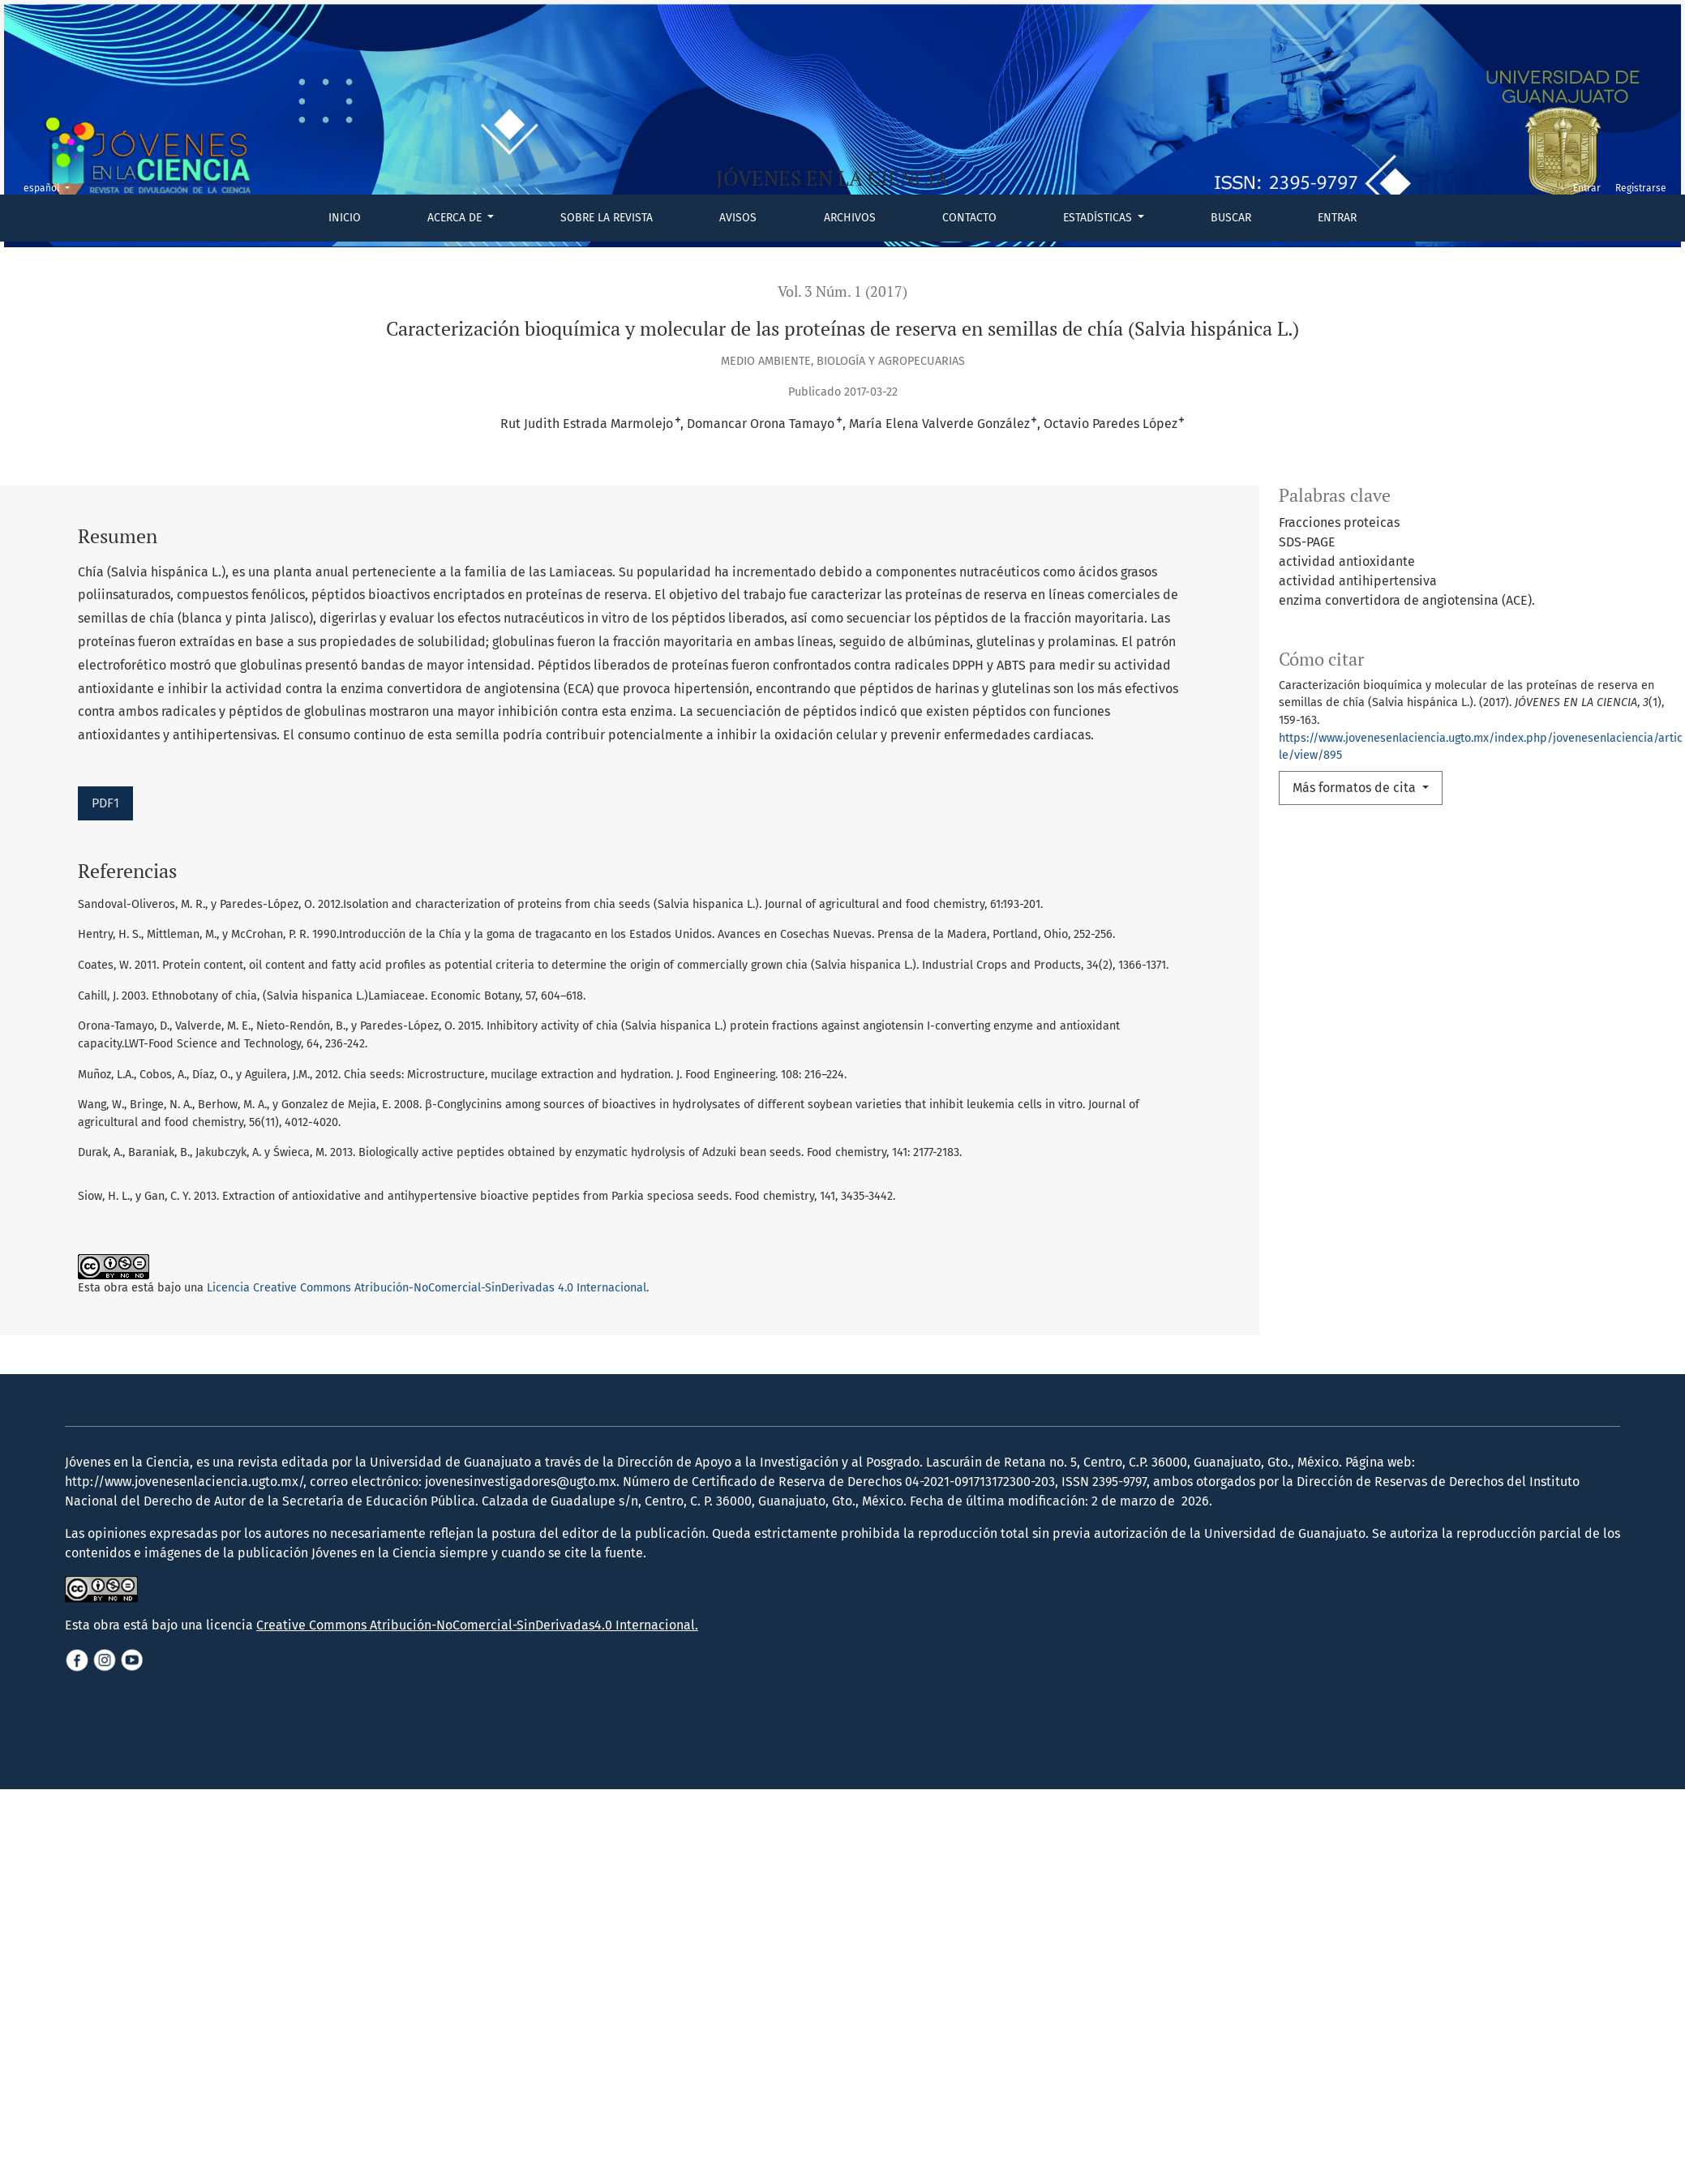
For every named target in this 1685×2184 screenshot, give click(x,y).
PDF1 (105, 803)
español (51, 187)
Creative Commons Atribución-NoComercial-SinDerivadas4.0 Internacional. (477, 1657)
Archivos (850, 218)
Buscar (1231, 218)
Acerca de (456, 218)
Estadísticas (1099, 218)
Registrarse (1640, 188)
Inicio (344, 218)
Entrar (1337, 218)
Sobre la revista (606, 218)
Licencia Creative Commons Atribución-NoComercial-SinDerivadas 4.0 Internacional (426, 1288)
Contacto (969, 218)
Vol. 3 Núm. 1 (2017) (842, 291)
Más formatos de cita (1356, 787)
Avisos (738, 218)
